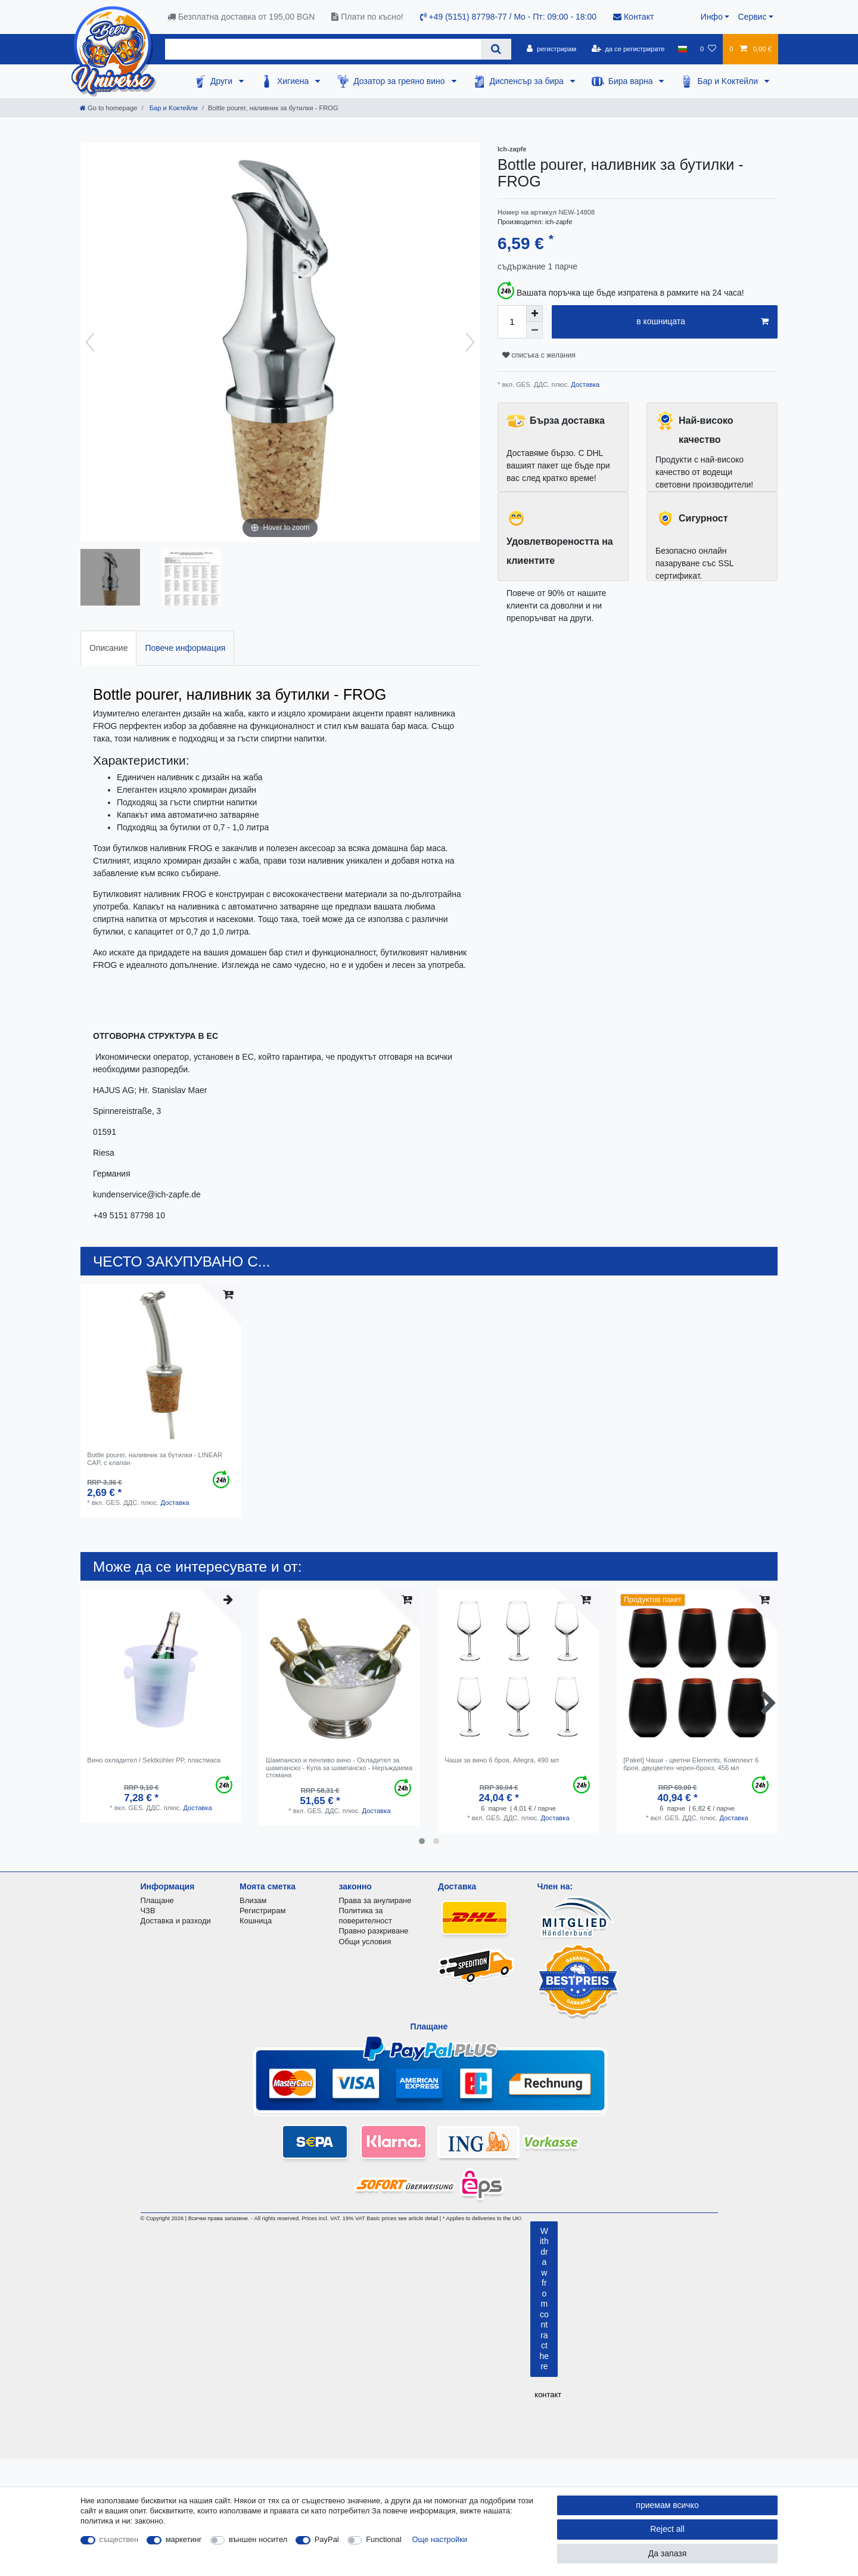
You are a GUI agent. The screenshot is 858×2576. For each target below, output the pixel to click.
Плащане (157, 1900)
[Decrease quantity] (534, 330)
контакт (547, 2394)
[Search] (496, 49)
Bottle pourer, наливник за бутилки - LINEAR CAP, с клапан (154, 1458)
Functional (384, 2539)
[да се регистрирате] (628, 49)
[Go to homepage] (108, 107)
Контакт (633, 16)
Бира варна (631, 81)
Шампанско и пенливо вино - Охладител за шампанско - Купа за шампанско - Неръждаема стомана (339, 1767)
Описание (108, 648)
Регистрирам (262, 1910)
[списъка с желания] (708, 49)
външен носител (258, 2539)
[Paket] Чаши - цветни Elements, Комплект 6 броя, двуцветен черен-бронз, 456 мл (690, 1763)
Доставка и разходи (176, 1920)
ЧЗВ (148, 1910)
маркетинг (184, 2539)
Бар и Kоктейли (728, 81)
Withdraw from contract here (544, 2299)
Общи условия (365, 1941)
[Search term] (323, 49)
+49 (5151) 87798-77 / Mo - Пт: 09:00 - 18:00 (508, 16)
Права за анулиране (375, 1900)
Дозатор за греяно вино (400, 81)
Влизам (253, 1900)
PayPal (327, 2539)
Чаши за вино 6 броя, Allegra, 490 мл (501, 1760)
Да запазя (667, 2553)
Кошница (256, 1920)
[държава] (683, 49)
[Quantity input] (512, 322)
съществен (119, 2539)
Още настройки (440, 2539)
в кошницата (702, 321)
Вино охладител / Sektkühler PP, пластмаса (153, 1760)
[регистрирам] (551, 49)
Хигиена (294, 81)
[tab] (108, 648)
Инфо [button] (712, 16)
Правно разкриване (374, 1930)
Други (222, 81)
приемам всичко (667, 2505)
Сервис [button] (752, 16)
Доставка (584, 384)
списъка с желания (539, 355)
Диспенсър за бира (528, 81)
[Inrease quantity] (534, 313)
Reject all (667, 2529)
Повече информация (185, 648)
